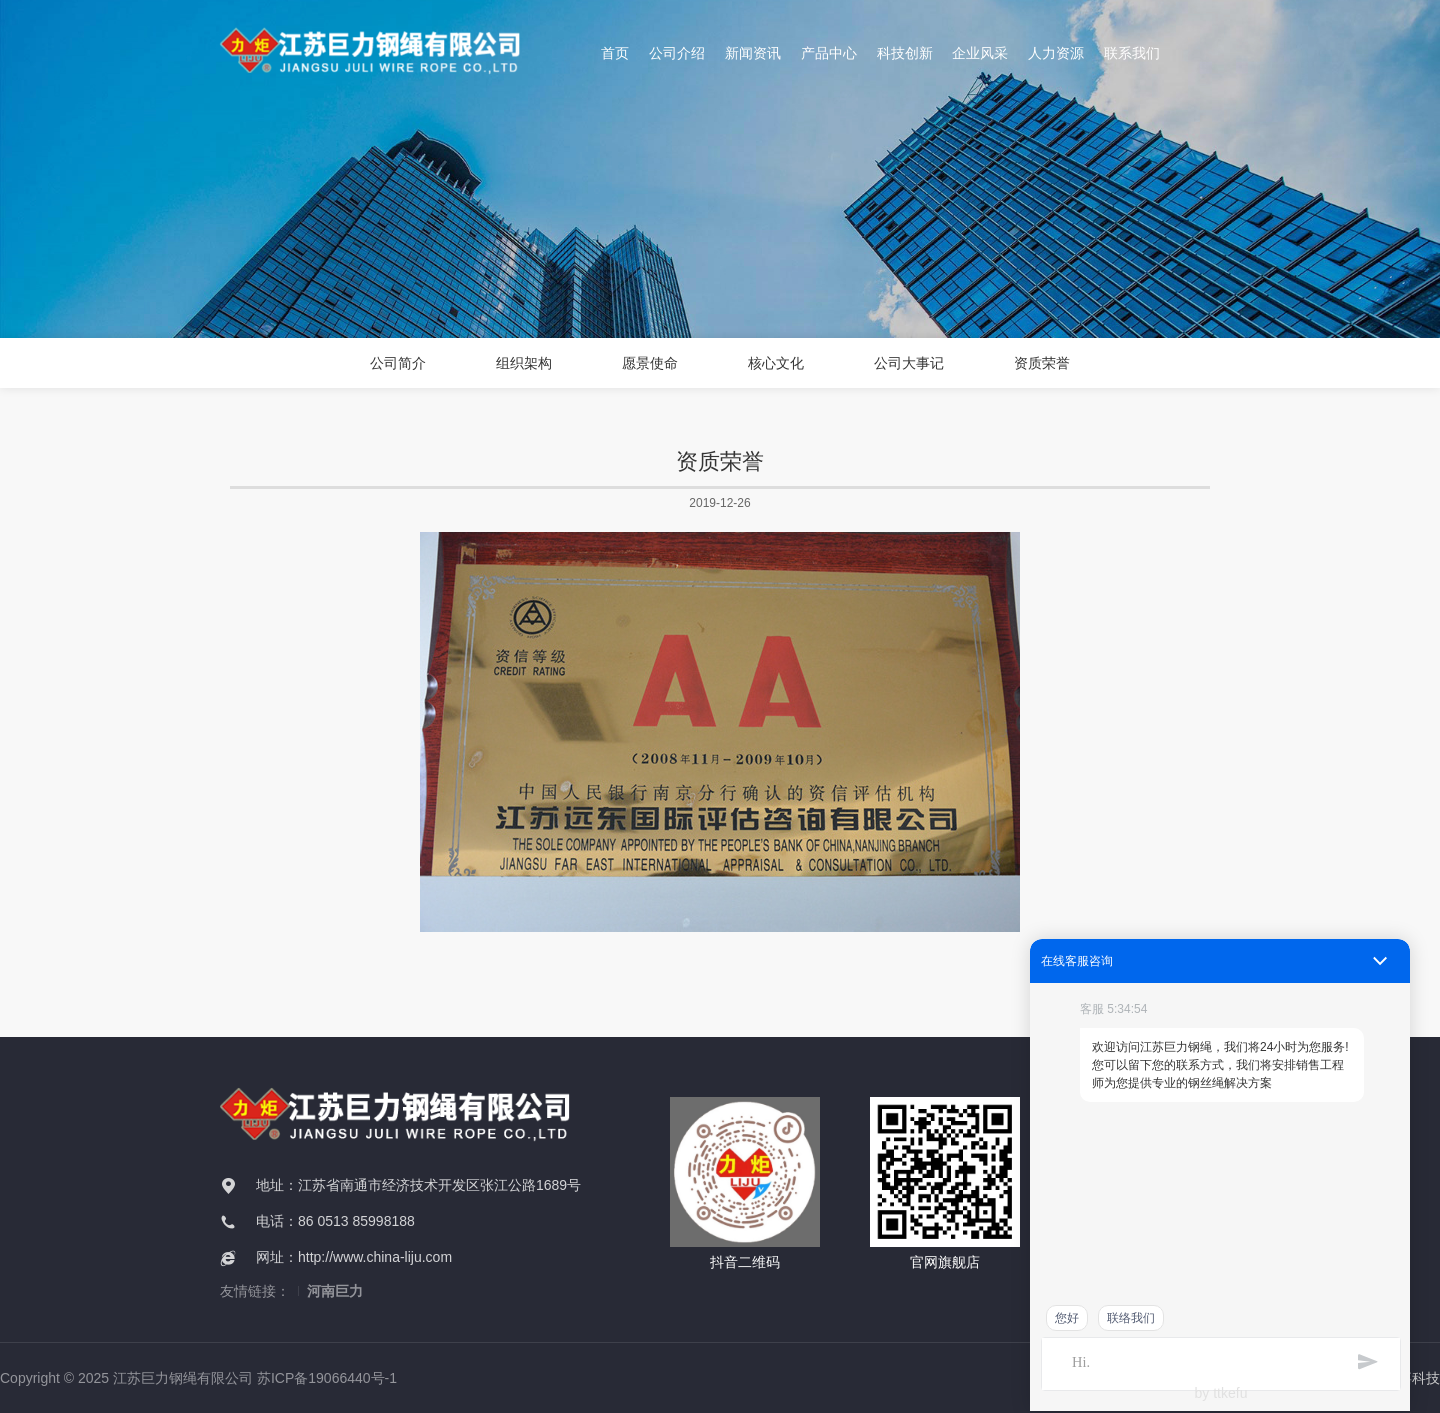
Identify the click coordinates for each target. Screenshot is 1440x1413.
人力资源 (1056, 53)
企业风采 (980, 53)
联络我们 (1131, 1318)
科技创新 (904, 53)
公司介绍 (677, 53)
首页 (615, 53)
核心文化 (776, 363)
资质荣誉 (1042, 363)
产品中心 (828, 53)
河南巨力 (335, 1291)
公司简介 (398, 363)
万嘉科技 (1412, 1378)
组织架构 (524, 363)
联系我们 (1132, 53)
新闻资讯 (753, 53)
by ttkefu (1221, 1393)
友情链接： (255, 1291)
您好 (1067, 1318)
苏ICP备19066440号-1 (327, 1378)
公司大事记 (909, 363)
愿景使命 (650, 363)
